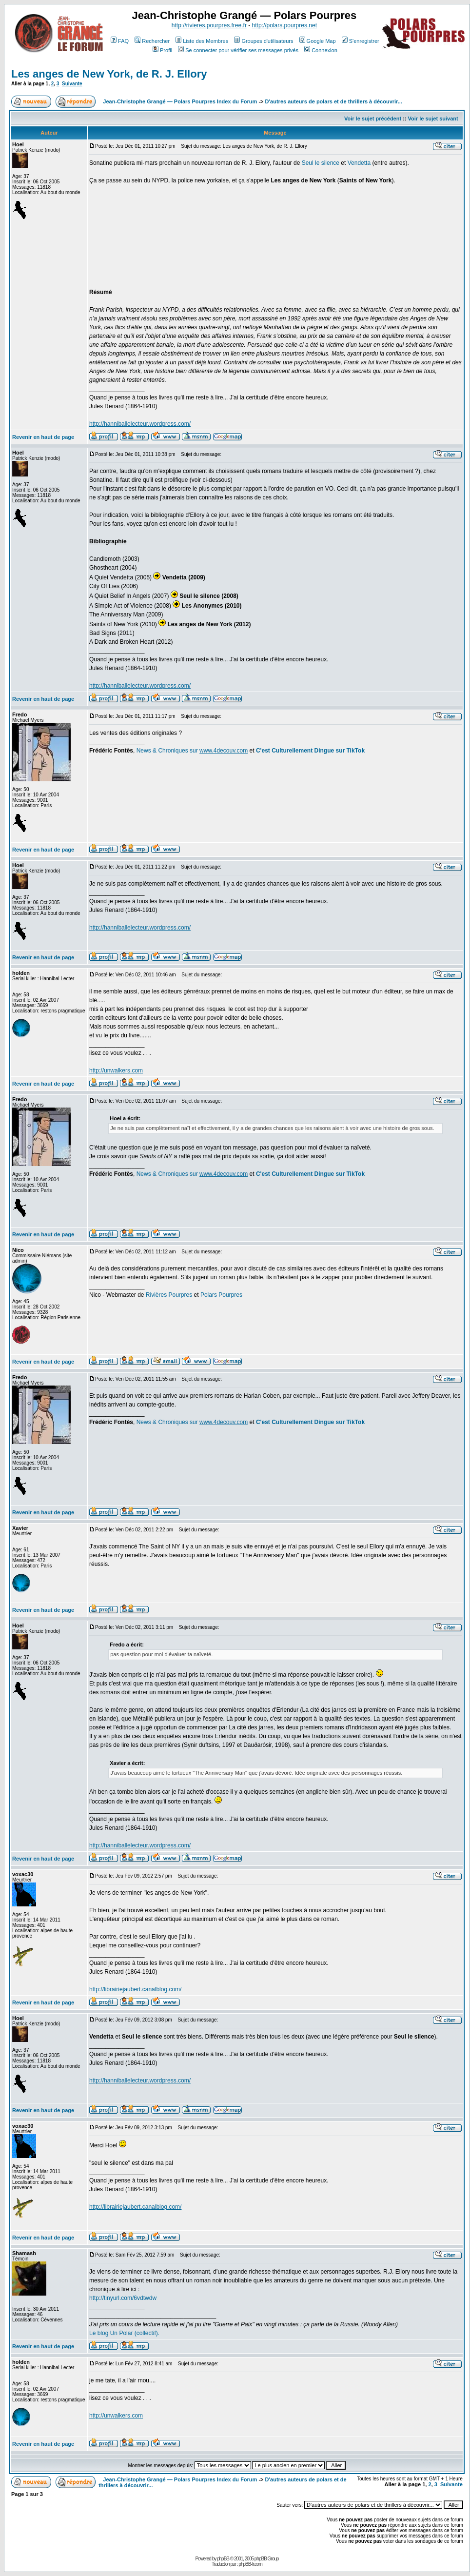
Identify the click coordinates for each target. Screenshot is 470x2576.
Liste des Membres (202, 41)
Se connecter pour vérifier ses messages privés (238, 50)
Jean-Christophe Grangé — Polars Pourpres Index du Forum (180, 101)
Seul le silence (320, 162)
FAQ (120, 41)
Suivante (72, 83)
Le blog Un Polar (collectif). (124, 2333)
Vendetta (359, 162)
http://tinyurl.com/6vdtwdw (123, 2298)
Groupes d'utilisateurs (263, 41)
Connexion (320, 50)
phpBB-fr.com (250, 2564)
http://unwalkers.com (116, 1070)
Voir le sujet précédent (372, 118)
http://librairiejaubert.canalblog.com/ (135, 1989)
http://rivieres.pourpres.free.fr (209, 25)
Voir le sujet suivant (433, 118)
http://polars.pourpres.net (284, 25)
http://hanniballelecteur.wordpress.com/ (140, 423)
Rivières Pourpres (169, 1294)
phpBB (223, 2558)
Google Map (317, 41)
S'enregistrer (360, 41)
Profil (162, 50)
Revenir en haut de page (43, 437)
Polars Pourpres (221, 1294)
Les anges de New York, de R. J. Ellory (109, 74)
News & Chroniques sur (168, 750)
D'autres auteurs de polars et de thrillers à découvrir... (333, 101)
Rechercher (152, 41)
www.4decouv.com (223, 750)
